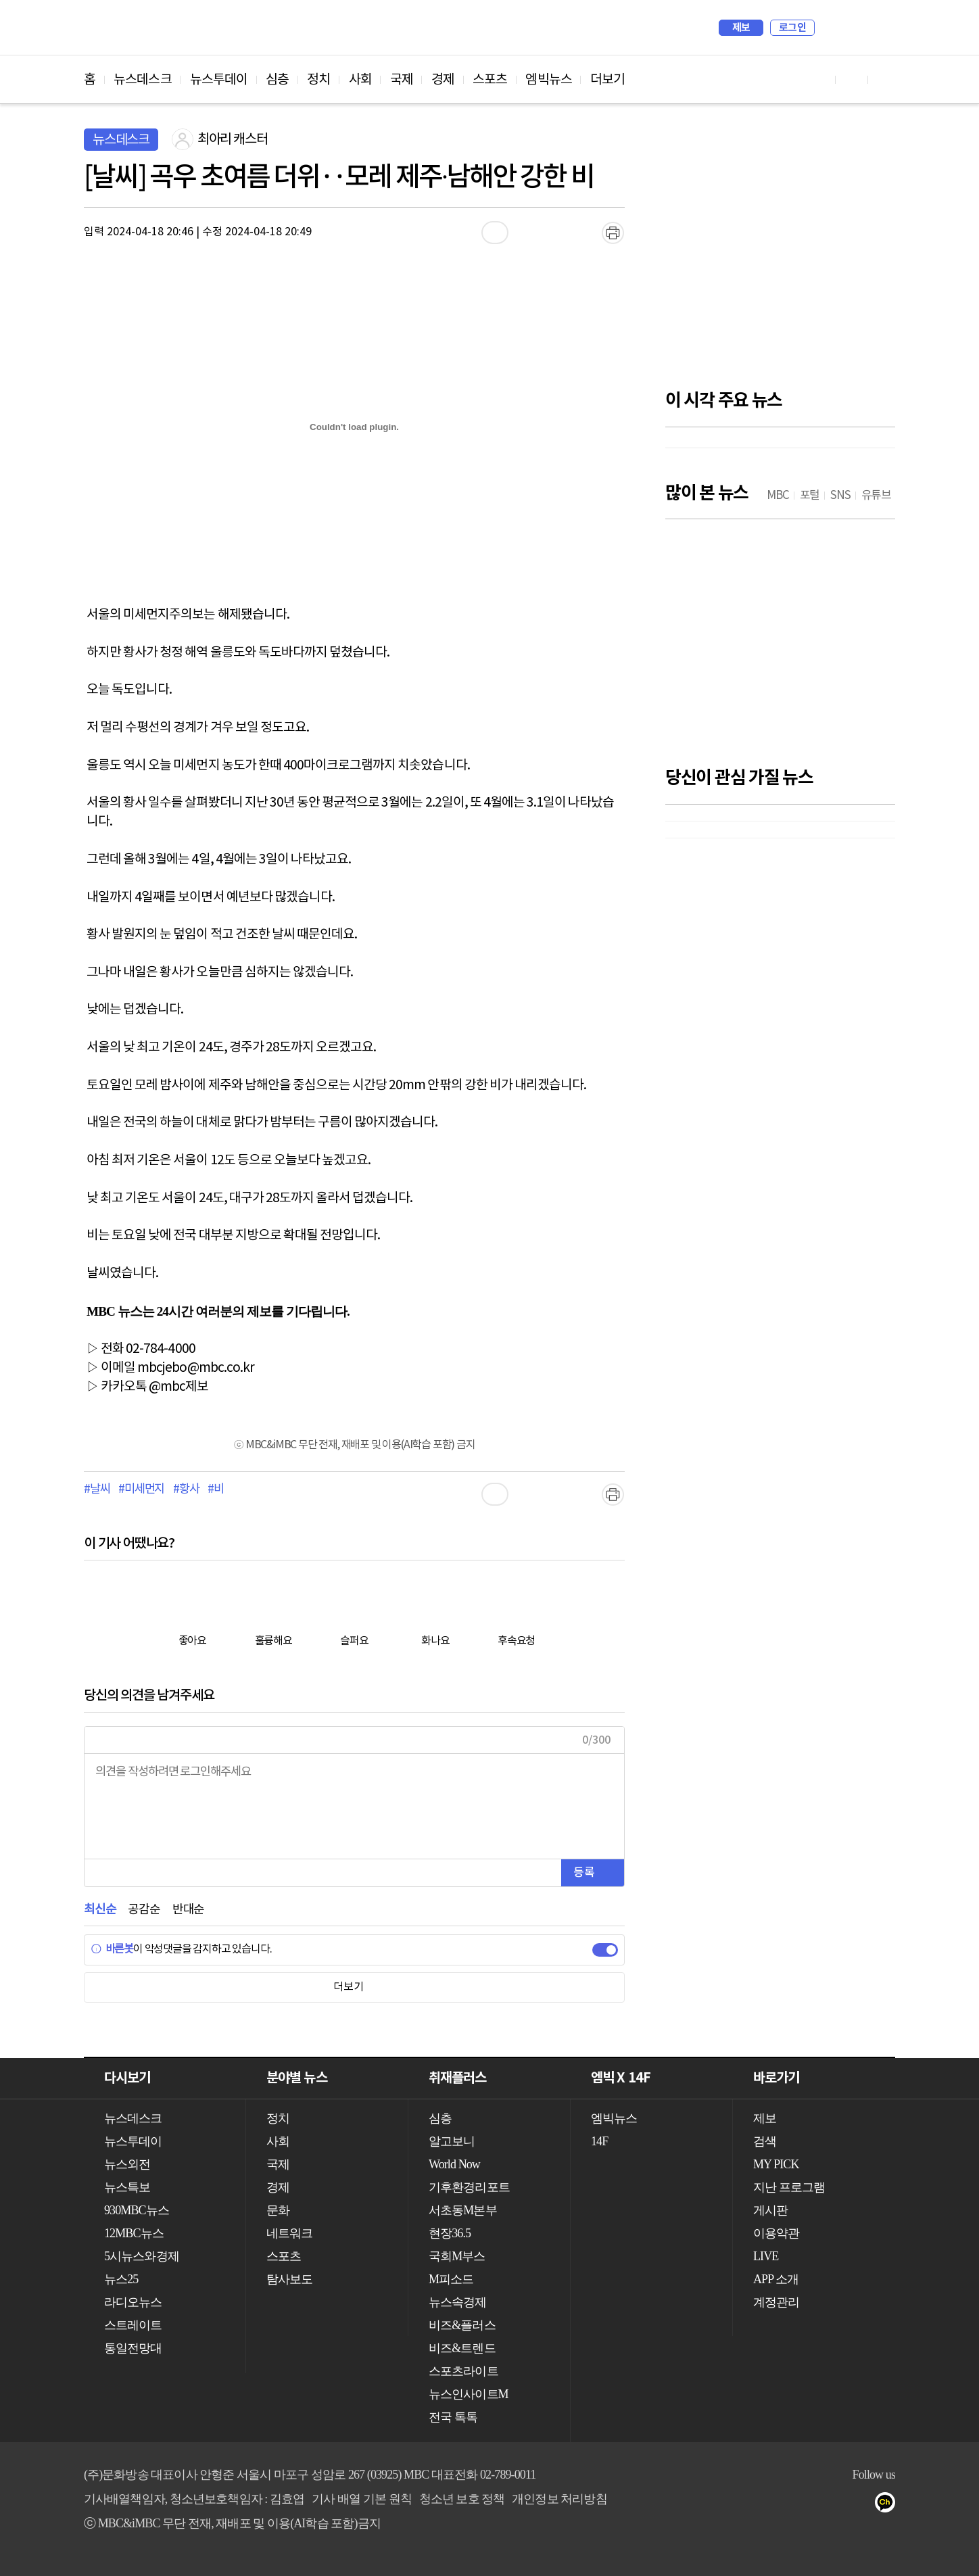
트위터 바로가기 (884, 79)
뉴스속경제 (458, 2302)
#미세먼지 (141, 1489)
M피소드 (451, 2279)
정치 (318, 79)
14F (599, 2141)
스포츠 (490, 79)
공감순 (144, 1910)
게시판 (770, 2210)
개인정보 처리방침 (559, 2499)
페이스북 (781, 2505)
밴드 (835, 2505)
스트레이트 (133, 2325)
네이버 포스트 (862, 2505)
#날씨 (97, 1489)
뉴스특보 (127, 2187)
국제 (401, 79)
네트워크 (289, 2233)
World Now (454, 2164)
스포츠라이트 (463, 2371)
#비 (216, 1489)
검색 (831, 28)
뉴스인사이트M (468, 2394)
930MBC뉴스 (136, 2210)
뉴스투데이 (219, 79)
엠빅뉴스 (548, 79)
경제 (442, 79)
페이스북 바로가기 (852, 79)
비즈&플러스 (462, 2325)
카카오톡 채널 (889, 2505)
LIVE (765, 2256)
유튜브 (754, 2505)
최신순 (100, 1910)
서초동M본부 (463, 2210)
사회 (360, 79)
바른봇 (112, 1949)
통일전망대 (133, 2348)
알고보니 (452, 2141)
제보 (741, 28)
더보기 (607, 79)
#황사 (186, 1489)
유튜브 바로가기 (819, 79)
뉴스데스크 (143, 79)
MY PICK (851, 28)
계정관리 (776, 2302)
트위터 (808, 2505)
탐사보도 (289, 2279)
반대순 (188, 1910)
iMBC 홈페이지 (880, 28)
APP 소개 (775, 2279)
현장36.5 (450, 2233)
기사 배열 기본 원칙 (362, 2499)
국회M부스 (457, 2256)
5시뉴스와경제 (141, 2256)
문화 (277, 2210)
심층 (277, 79)
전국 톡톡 (453, 2417)
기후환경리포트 (469, 2187)
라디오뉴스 (133, 2302)
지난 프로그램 (789, 2187)
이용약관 (776, 2233)
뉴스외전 (127, 2164)
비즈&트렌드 (462, 2348)
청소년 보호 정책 (462, 2499)
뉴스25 (121, 2279)
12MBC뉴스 (134, 2233)
